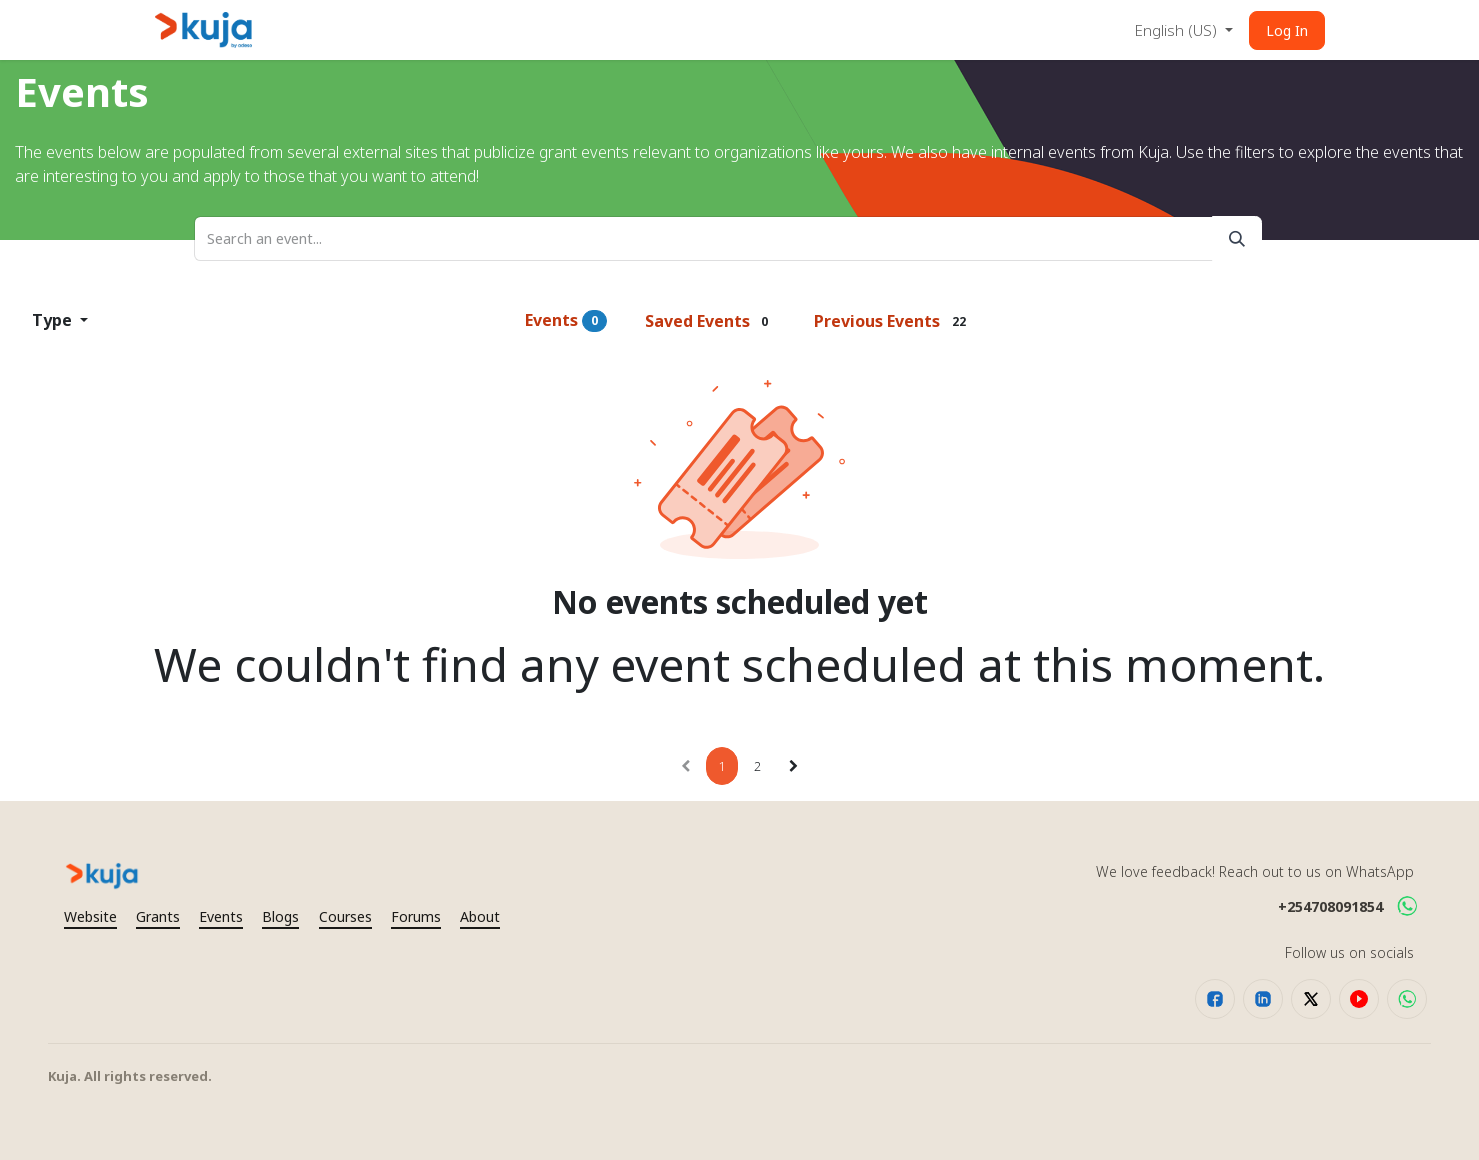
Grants (158, 916)
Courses (345, 916)
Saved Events (711, 321)
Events (566, 320)
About (480, 916)
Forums (416, 916)
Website (90, 916)
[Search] (1237, 238)
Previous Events (894, 321)
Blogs (280, 916)
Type (54, 320)
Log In (1287, 30)
